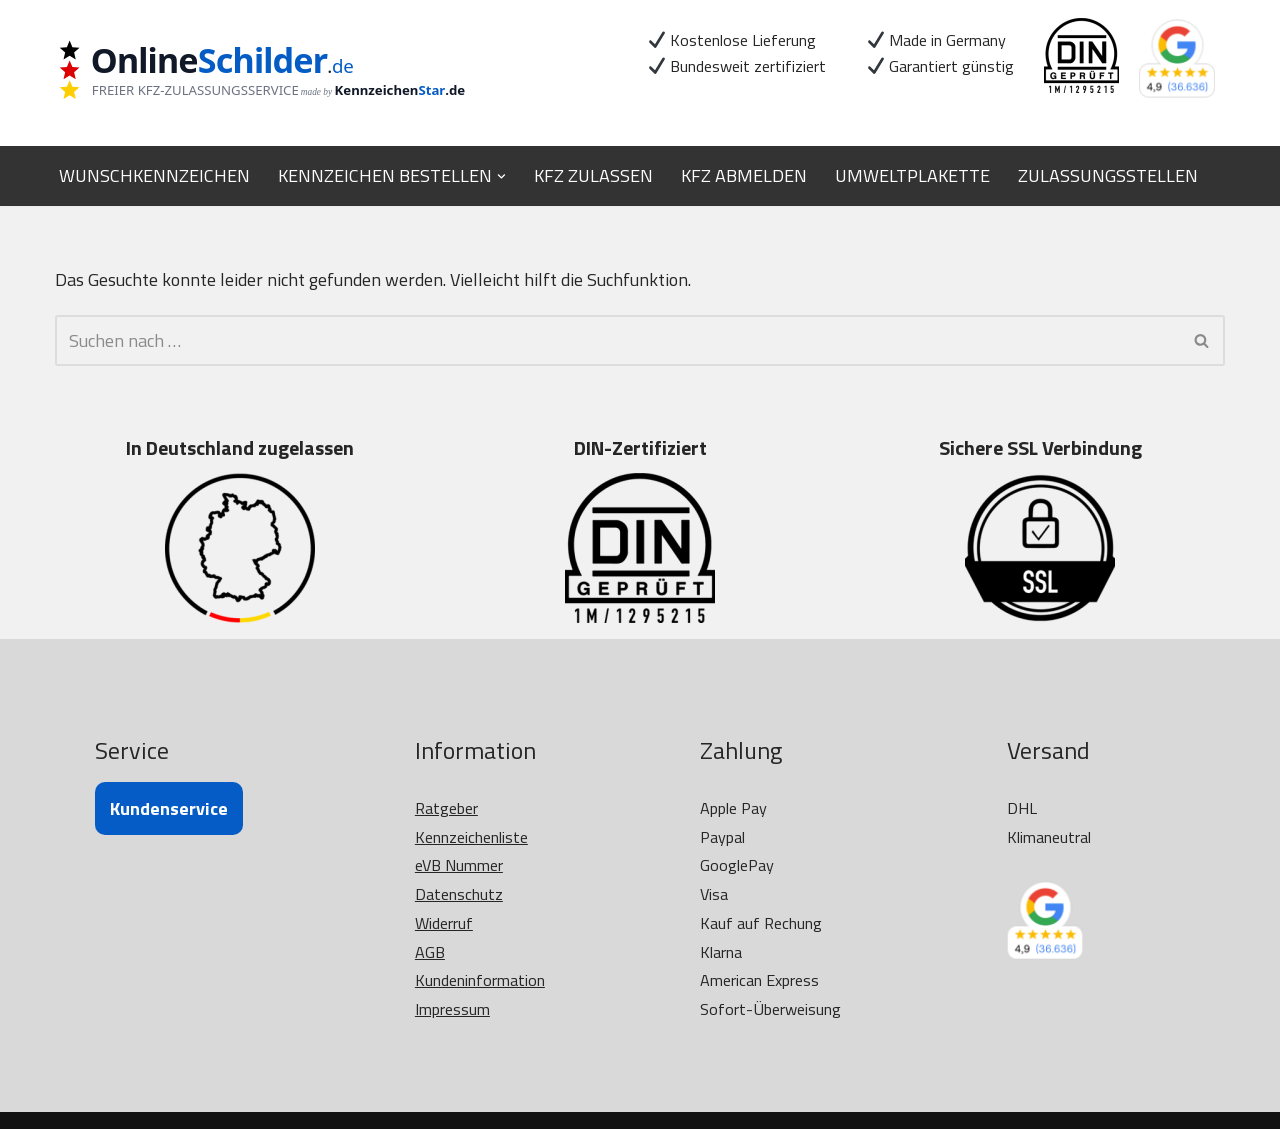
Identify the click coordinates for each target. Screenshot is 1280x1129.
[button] (501, 175)
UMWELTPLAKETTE (912, 175)
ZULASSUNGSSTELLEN (1108, 175)
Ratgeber (446, 808)
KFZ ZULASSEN (593, 175)
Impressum (452, 1009)
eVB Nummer (459, 865)
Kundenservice (169, 808)
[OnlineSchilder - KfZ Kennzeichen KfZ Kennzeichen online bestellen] (275, 72)
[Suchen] (617, 340)
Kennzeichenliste (471, 837)
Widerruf (444, 923)
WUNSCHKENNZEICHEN (154, 175)
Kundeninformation (480, 980)
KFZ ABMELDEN (744, 175)
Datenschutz (459, 894)
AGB (430, 952)
